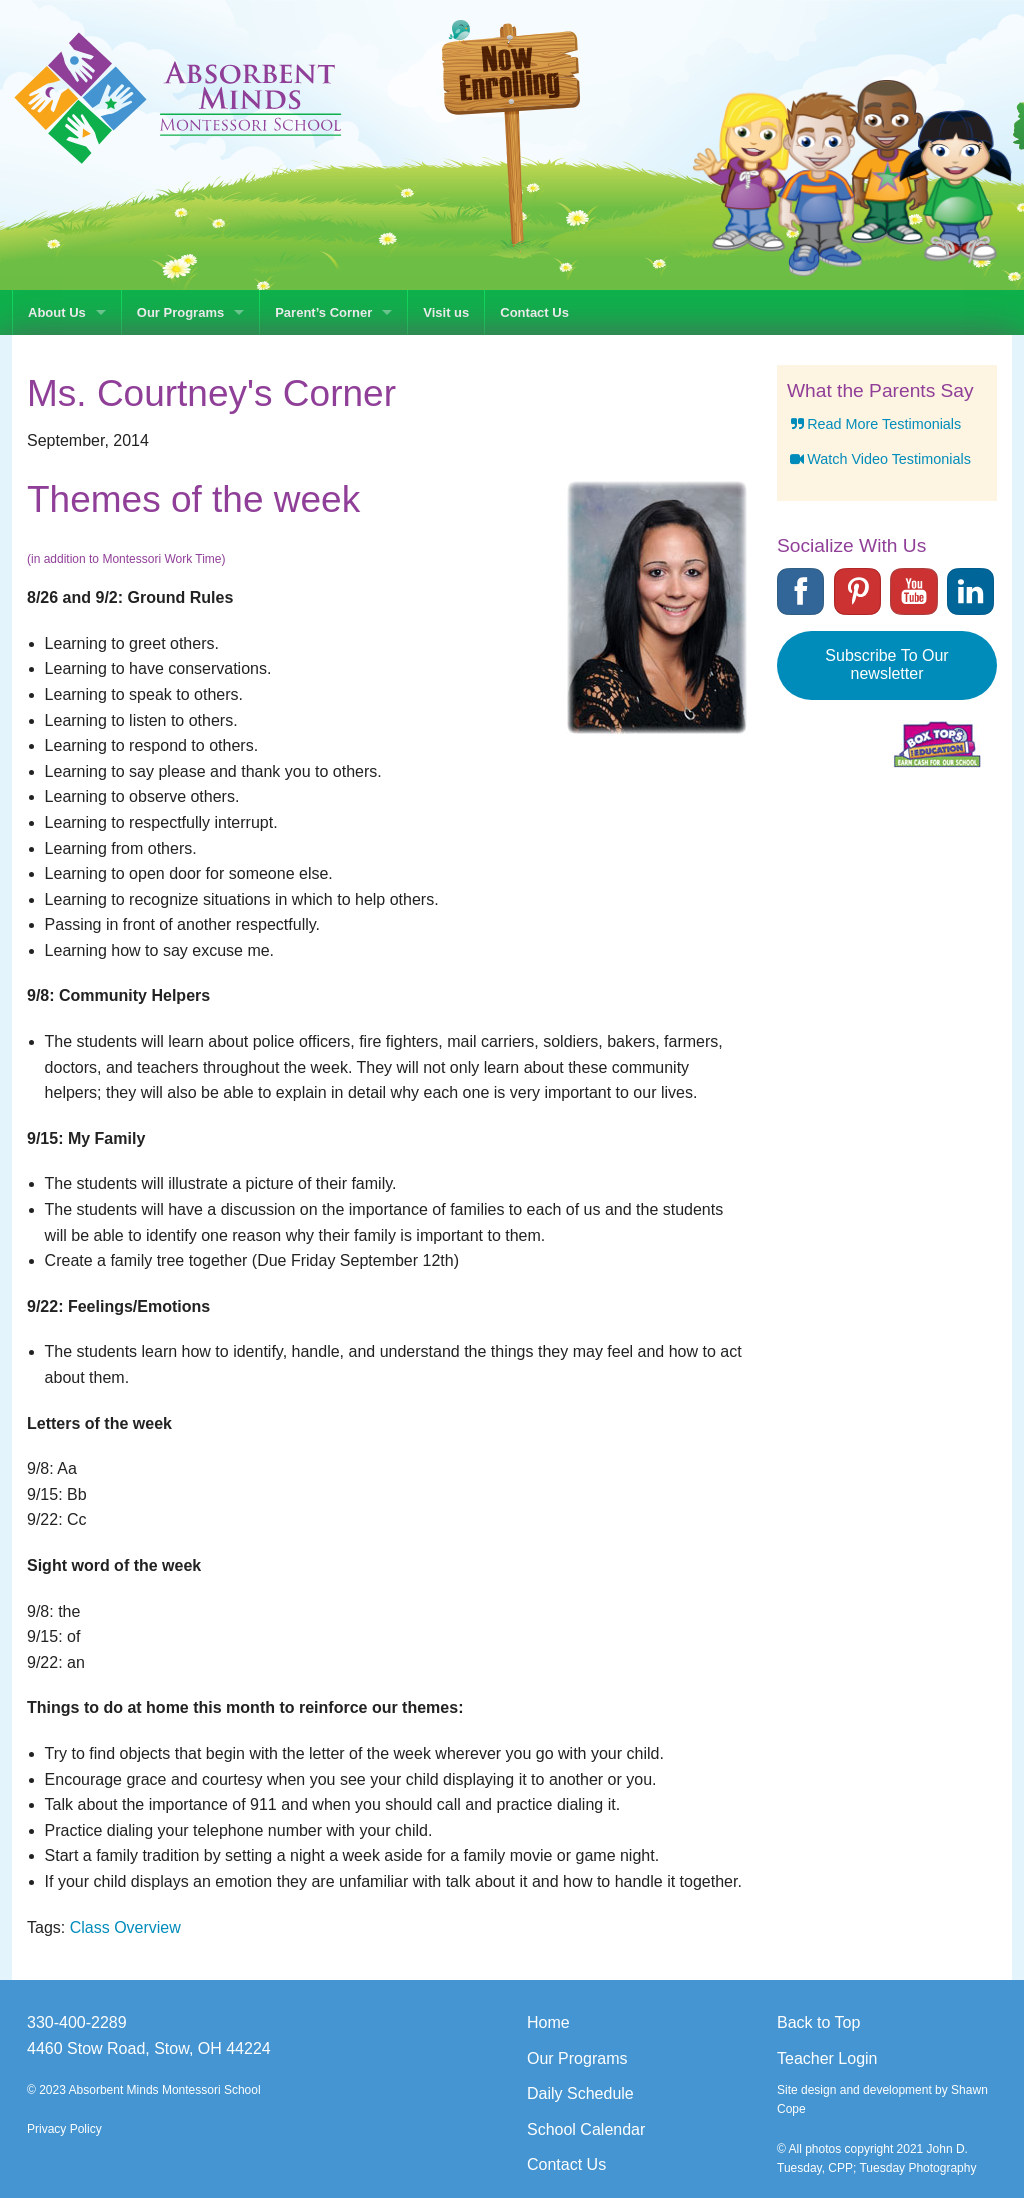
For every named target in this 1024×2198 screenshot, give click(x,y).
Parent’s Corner (323, 312)
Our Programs (180, 312)
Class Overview (125, 1927)
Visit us (446, 312)
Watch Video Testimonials (879, 459)
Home (548, 2022)
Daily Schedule (580, 2093)
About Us (57, 312)
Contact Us (534, 312)
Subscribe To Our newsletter (886, 664)
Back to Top (818, 2022)
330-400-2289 (77, 2022)
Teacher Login (827, 2058)
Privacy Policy (64, 2129)
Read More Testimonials (874, 424)
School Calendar (586, 2129)
